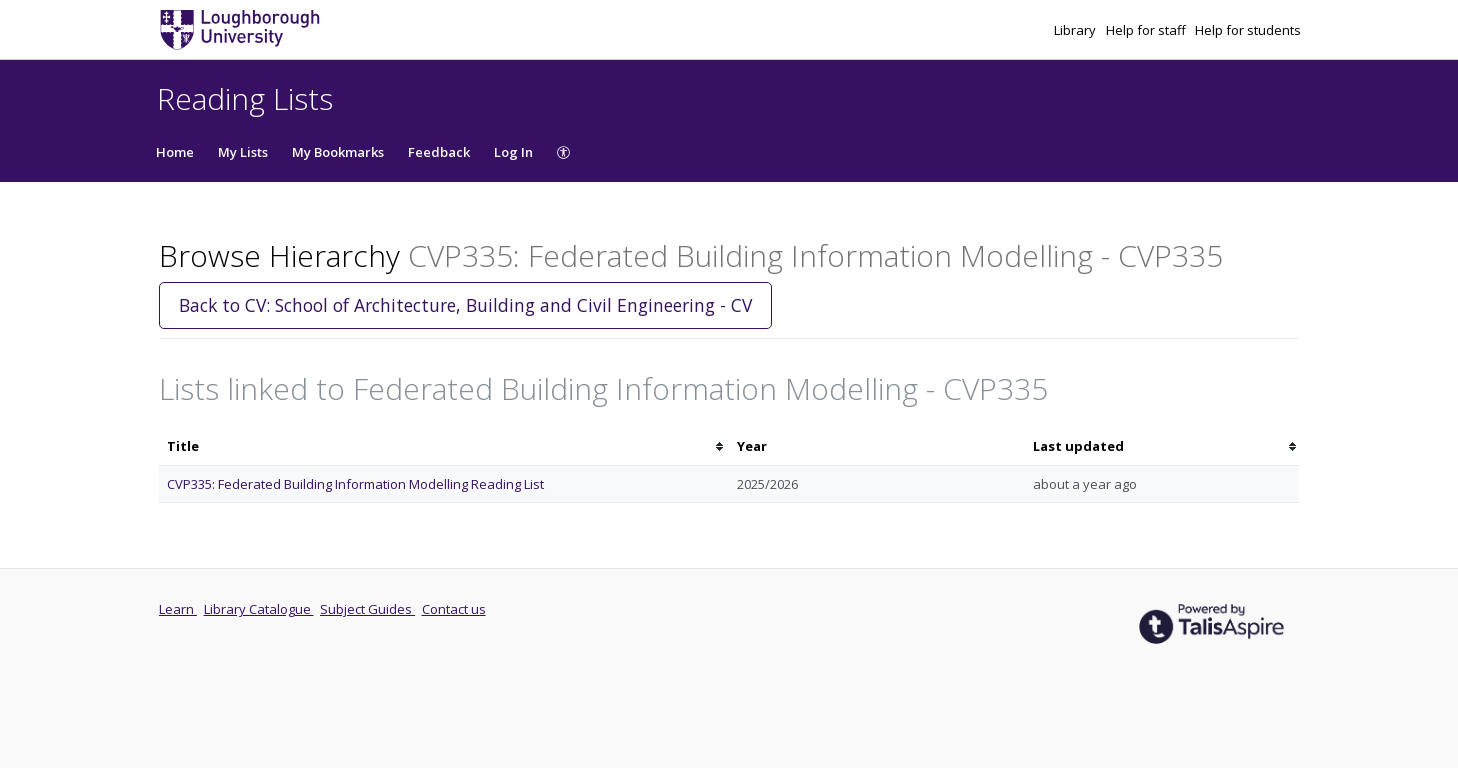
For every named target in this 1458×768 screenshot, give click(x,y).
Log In (513, 152)
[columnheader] (444, 446)
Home (175, 152)
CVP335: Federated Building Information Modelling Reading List (355, 484)
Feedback (439, 152)
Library (1076, 30)
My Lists (243, 152)
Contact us (454, 609)
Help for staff (1147, 30)
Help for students (1248, 30)
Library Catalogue (259, 609)
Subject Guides (367, 609)
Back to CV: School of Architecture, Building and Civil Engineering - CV (465, 305)
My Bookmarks (338, 152)
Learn (178, 609)
